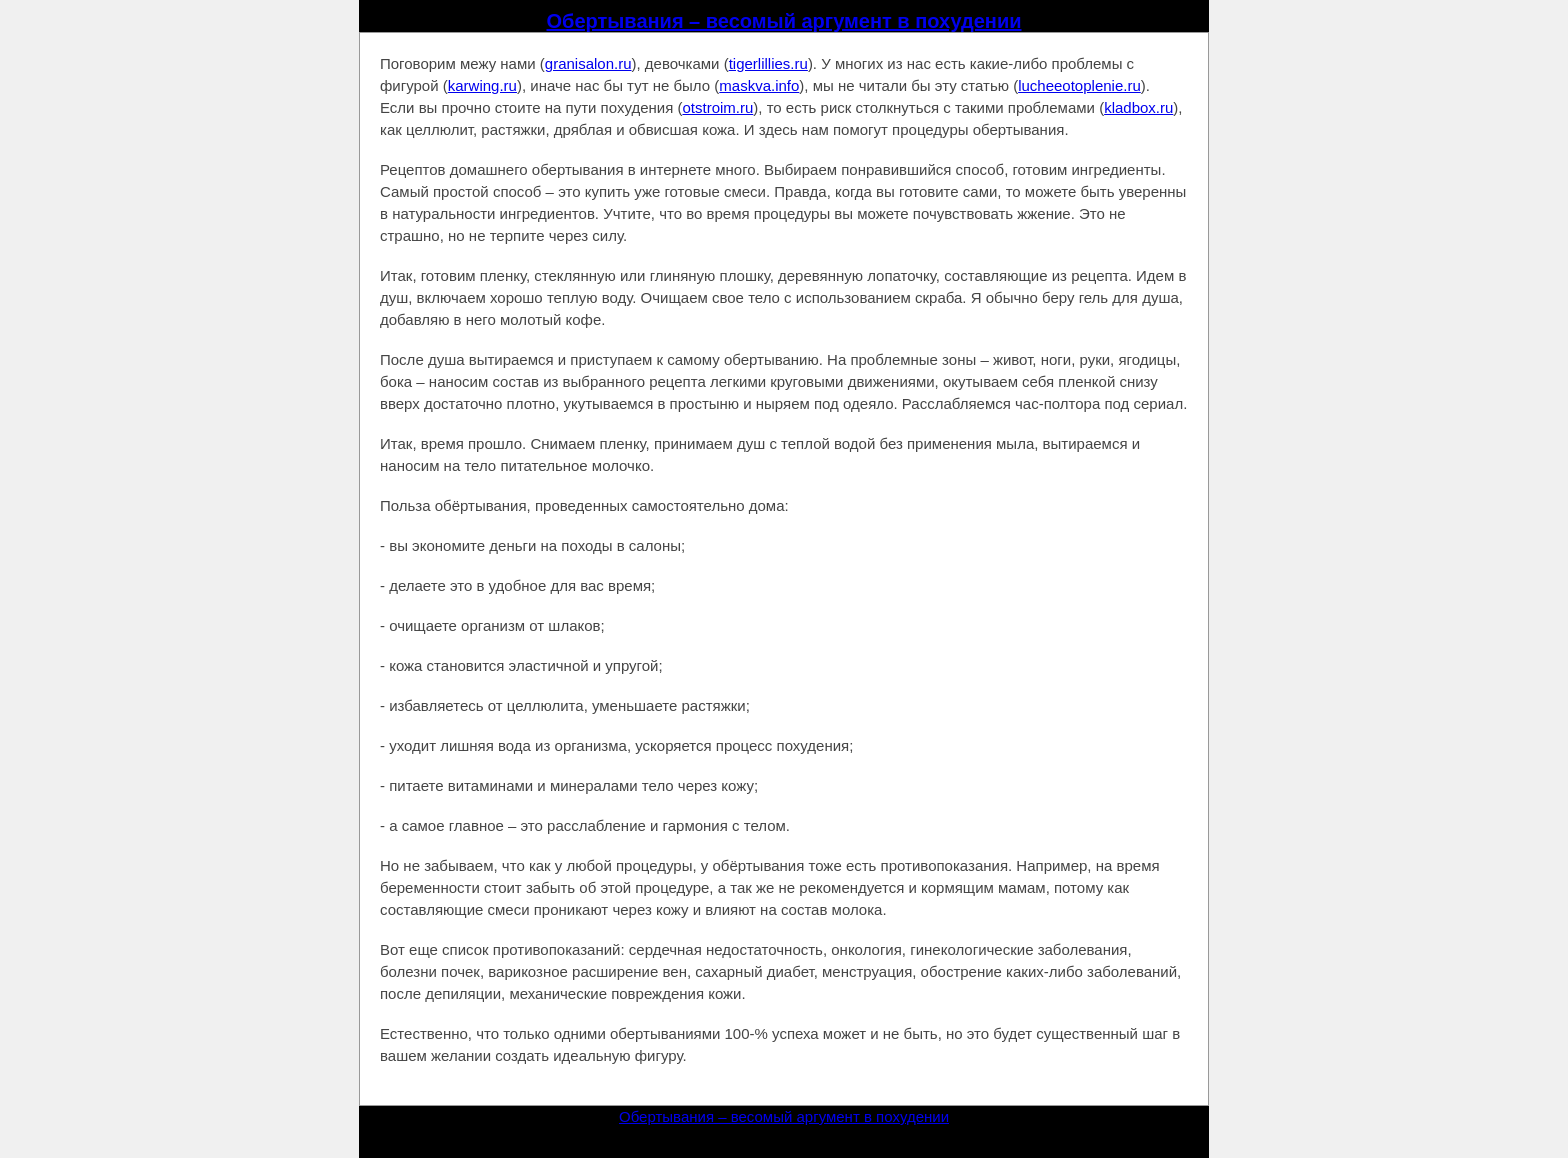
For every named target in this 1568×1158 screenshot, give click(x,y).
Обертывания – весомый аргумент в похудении (784, 21)
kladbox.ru (1138, 107)
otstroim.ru (717, 107)
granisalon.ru (588, 63)
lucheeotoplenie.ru (1079, 85)
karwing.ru (482, 85)
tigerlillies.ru (768, 63)
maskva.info (759, 85)
